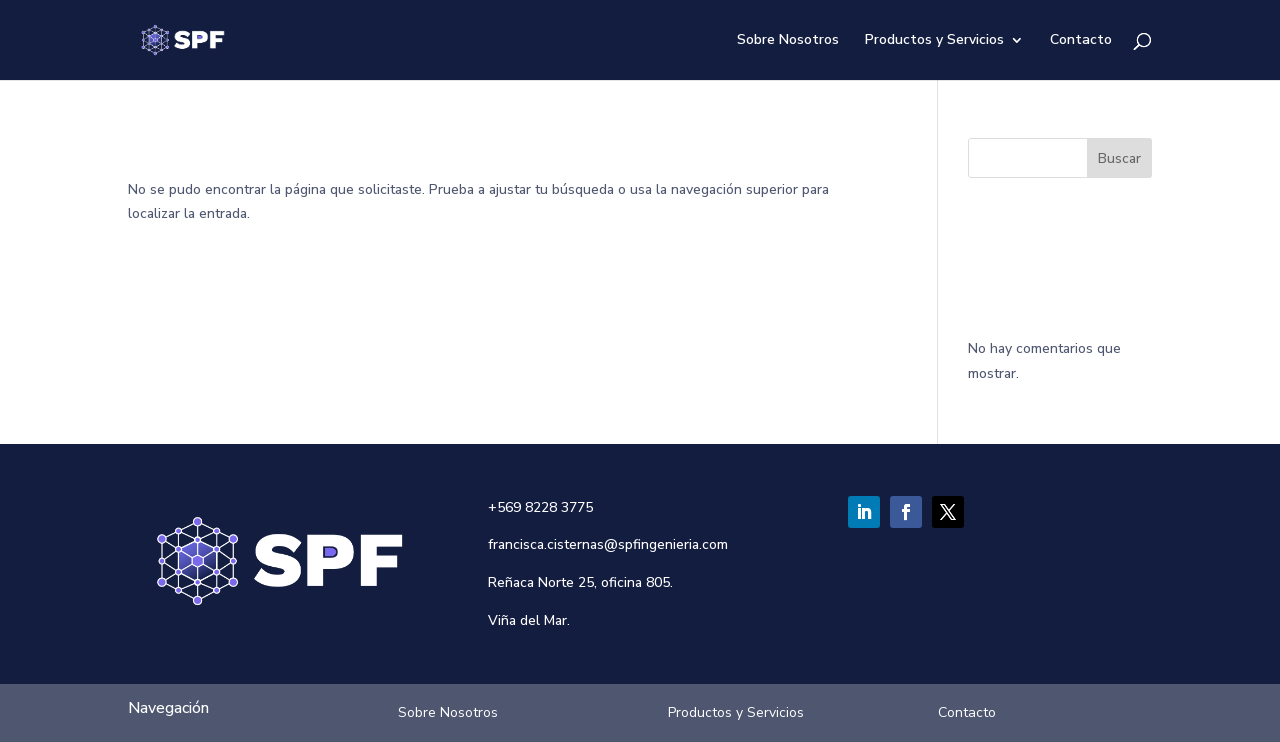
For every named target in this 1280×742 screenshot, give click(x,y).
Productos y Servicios (934, 41)
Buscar (1119, 158)
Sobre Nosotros (788, 41)
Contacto (1081, 41)
